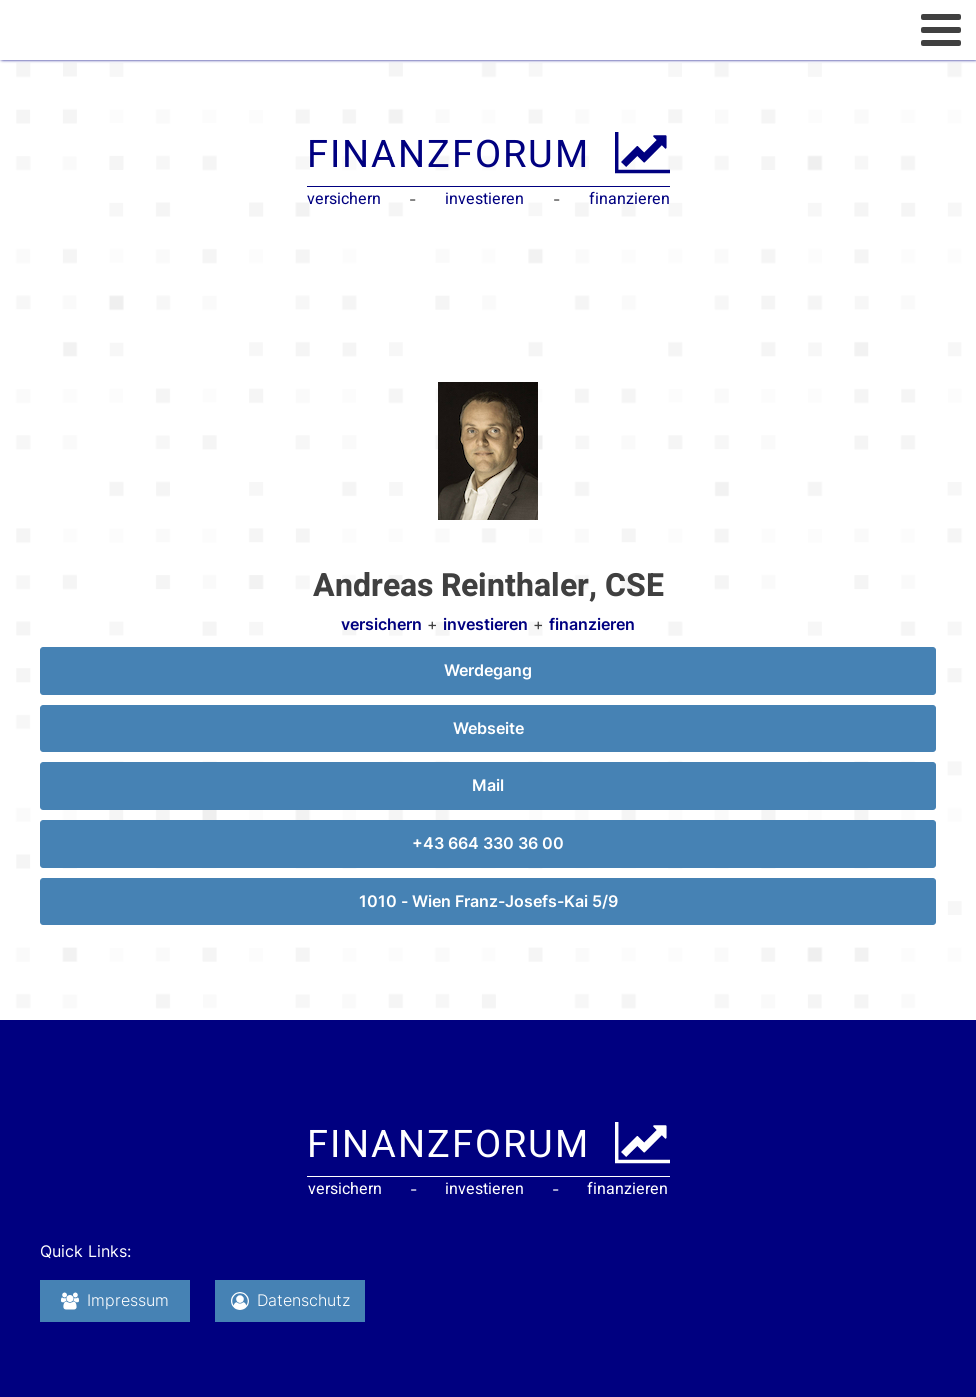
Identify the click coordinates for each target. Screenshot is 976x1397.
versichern (381, 624)
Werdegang (488, 670)
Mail (488, 785)
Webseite (488, 728)
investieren (485, 624)
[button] (115, 1301)
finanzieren (592, 624)
